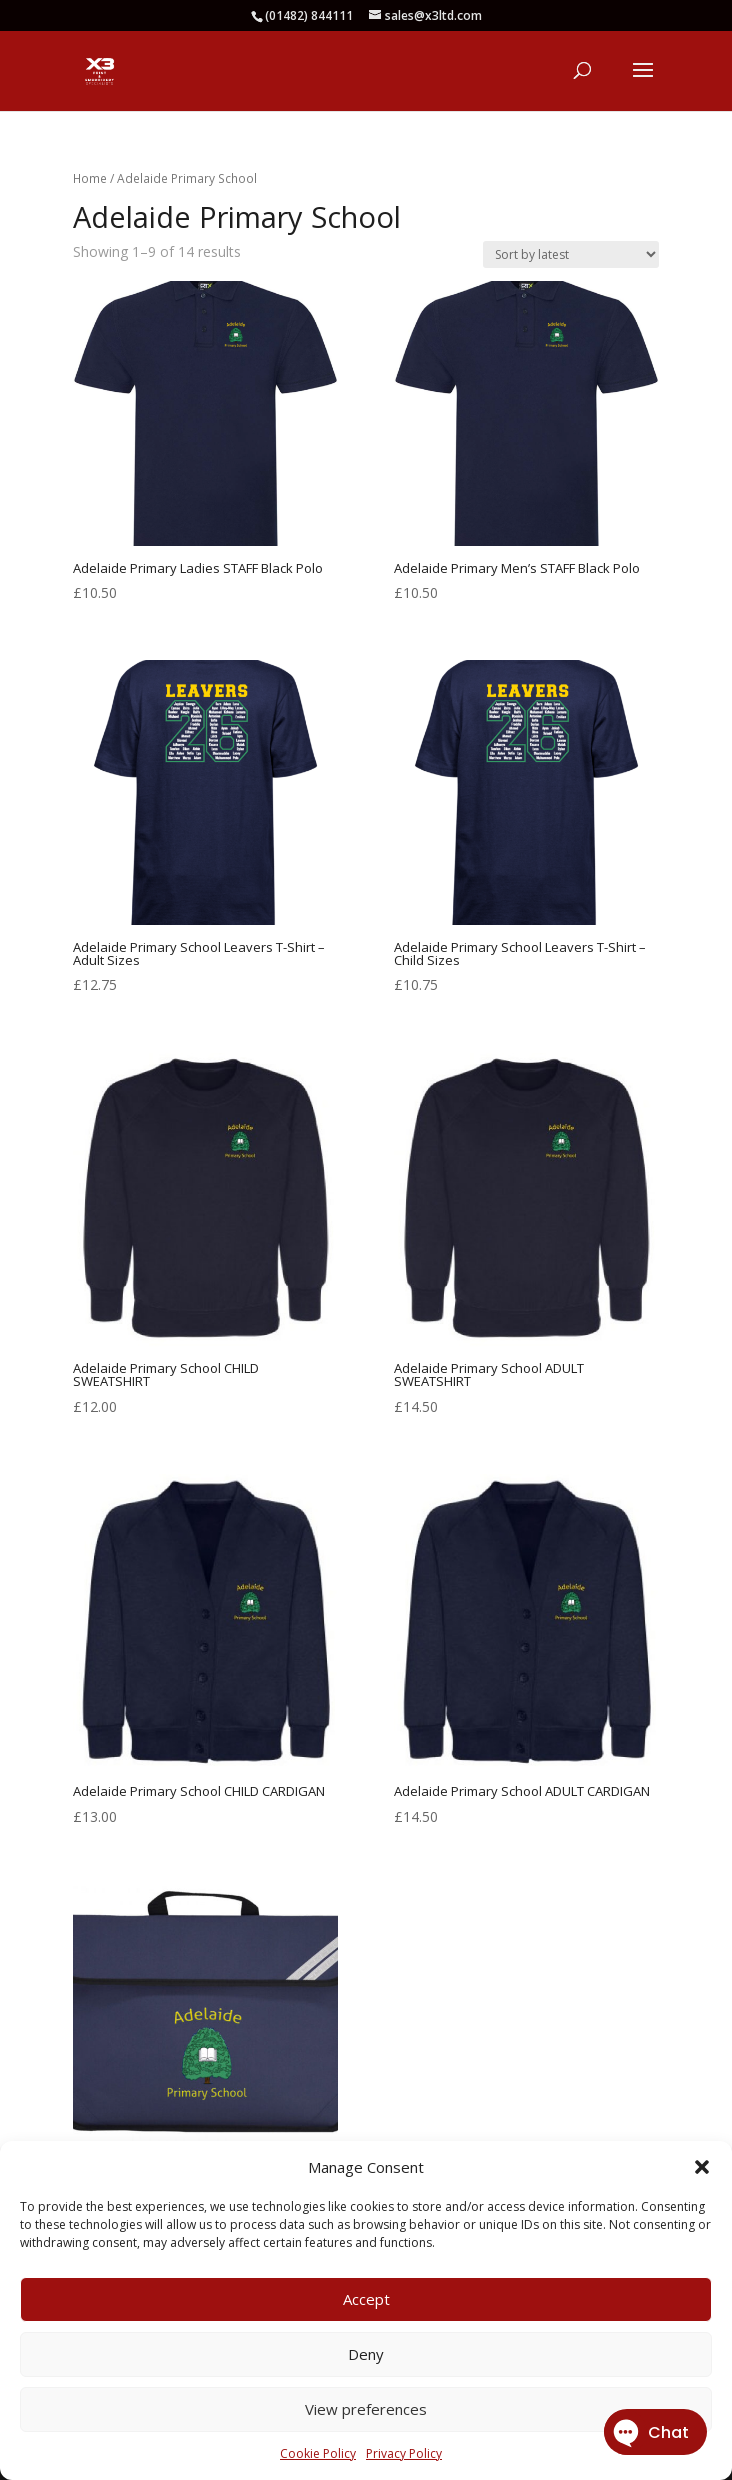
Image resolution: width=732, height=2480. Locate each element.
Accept (366, 2299)
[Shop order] (571, 254)
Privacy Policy (404, 2453)
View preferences (366, 2409)
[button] (702, 2167)
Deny (366, 2354)
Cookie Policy (318, 2453)
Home (90, 178)
